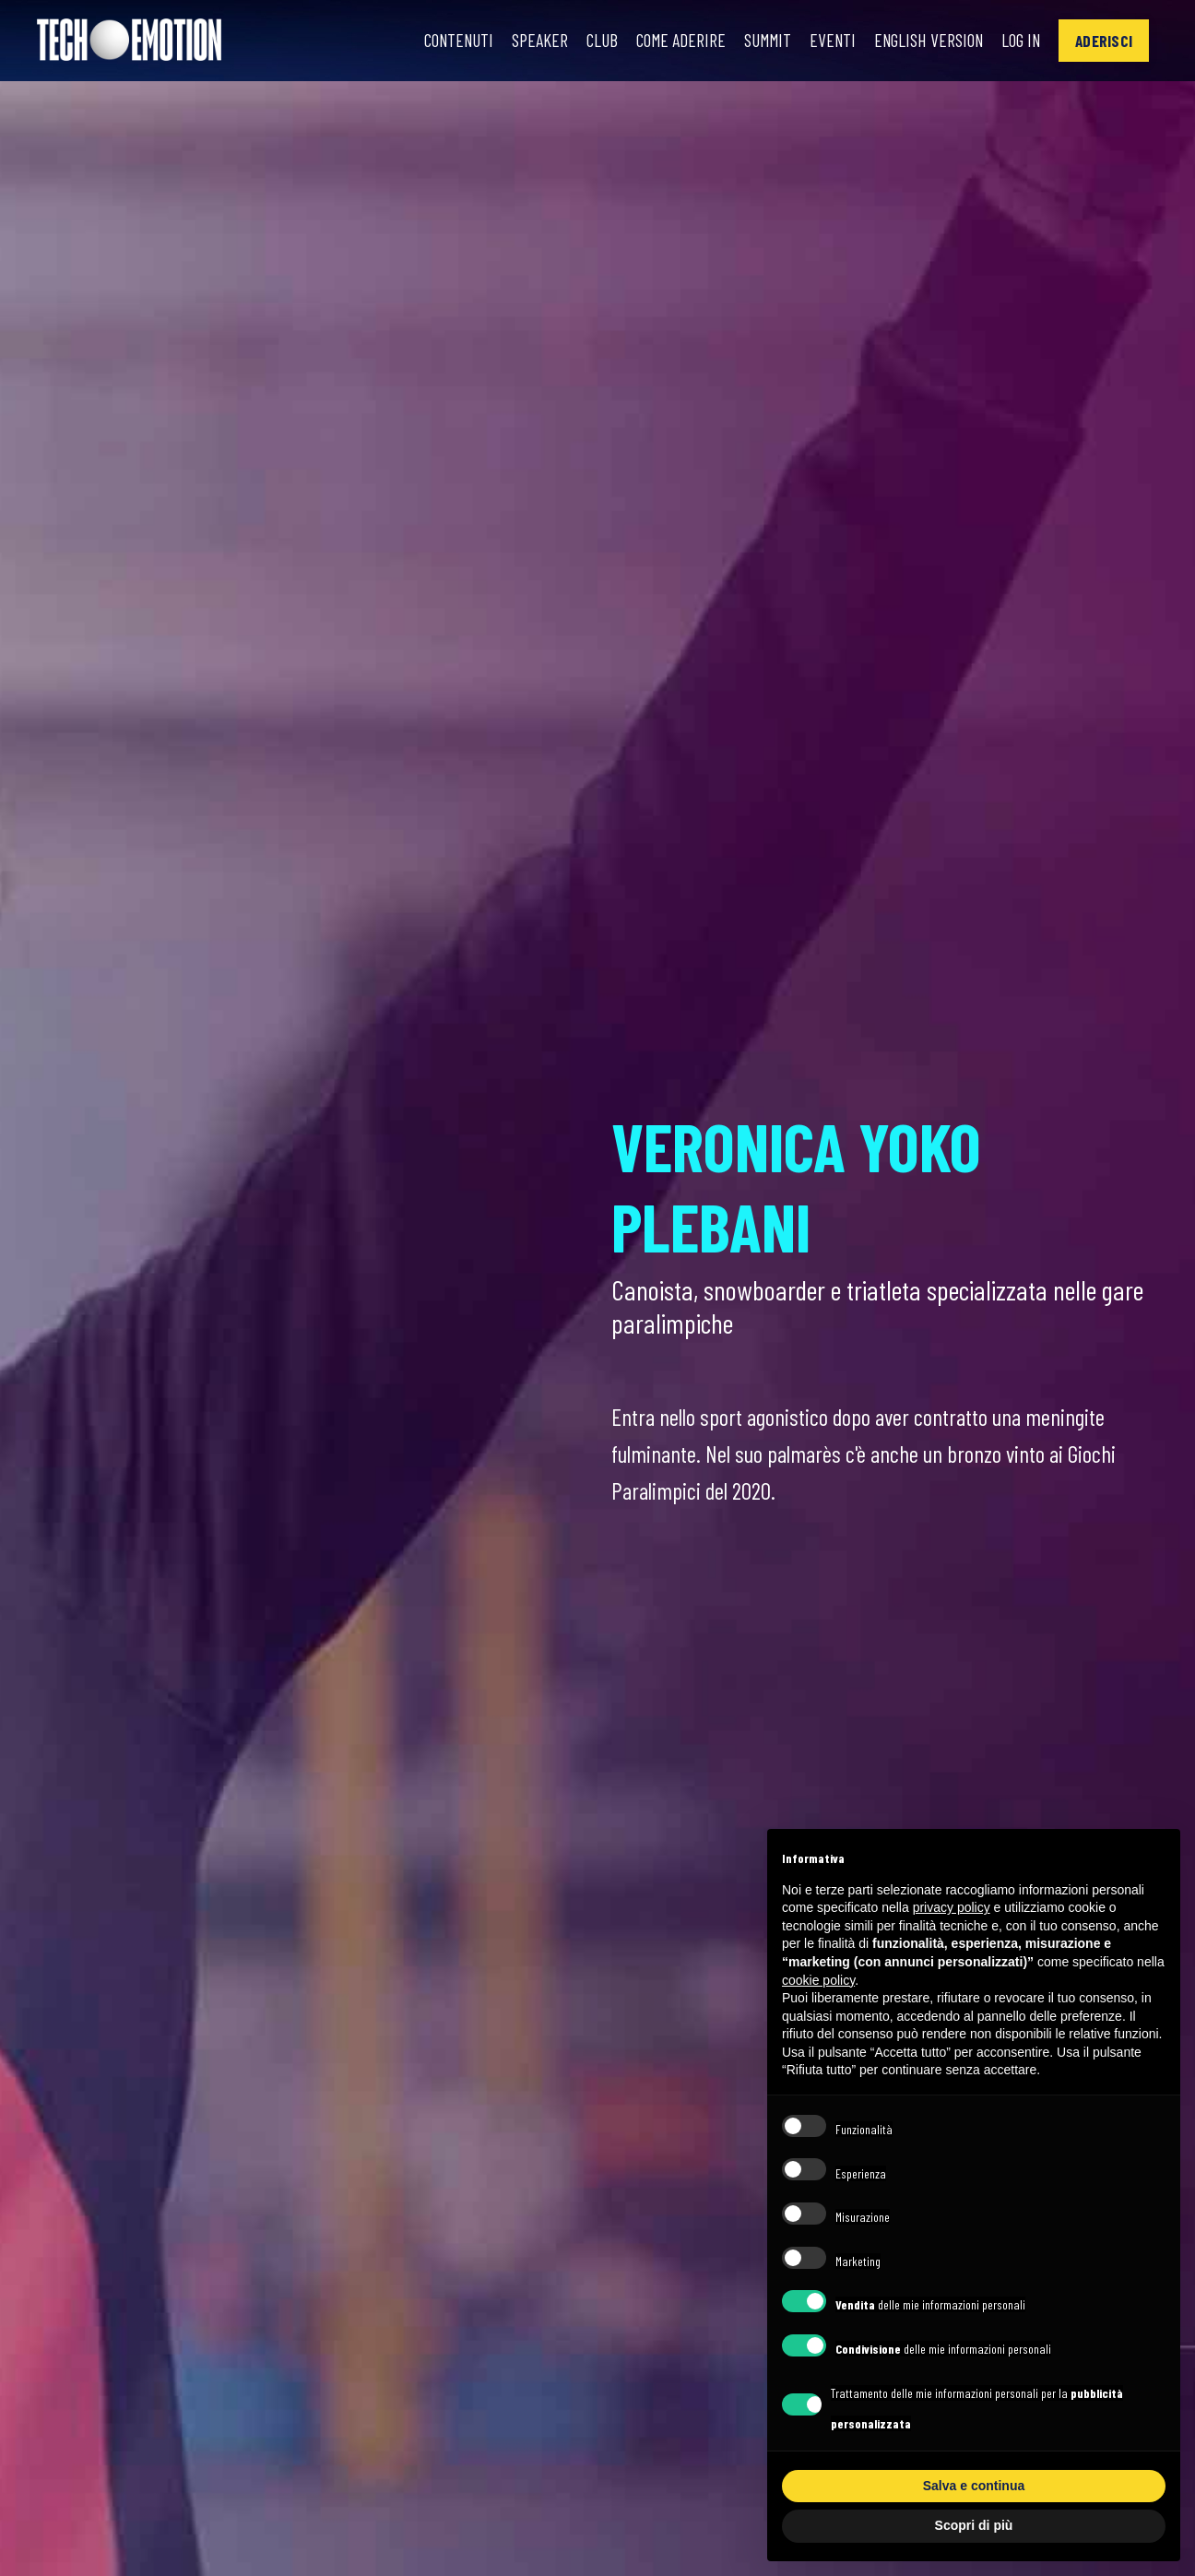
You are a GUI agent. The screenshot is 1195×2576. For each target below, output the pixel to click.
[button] (1103, 40)
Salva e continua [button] (973, 2485)
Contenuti (442, 41)
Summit (756, 41)
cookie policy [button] (818, 1980)
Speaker (526, 41)
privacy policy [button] (951, 1907)
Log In (1018, 41)
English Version (922, 41)
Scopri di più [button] (974, 2525)
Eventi (823, 41)
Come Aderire (668, 41)
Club (588, 41)
